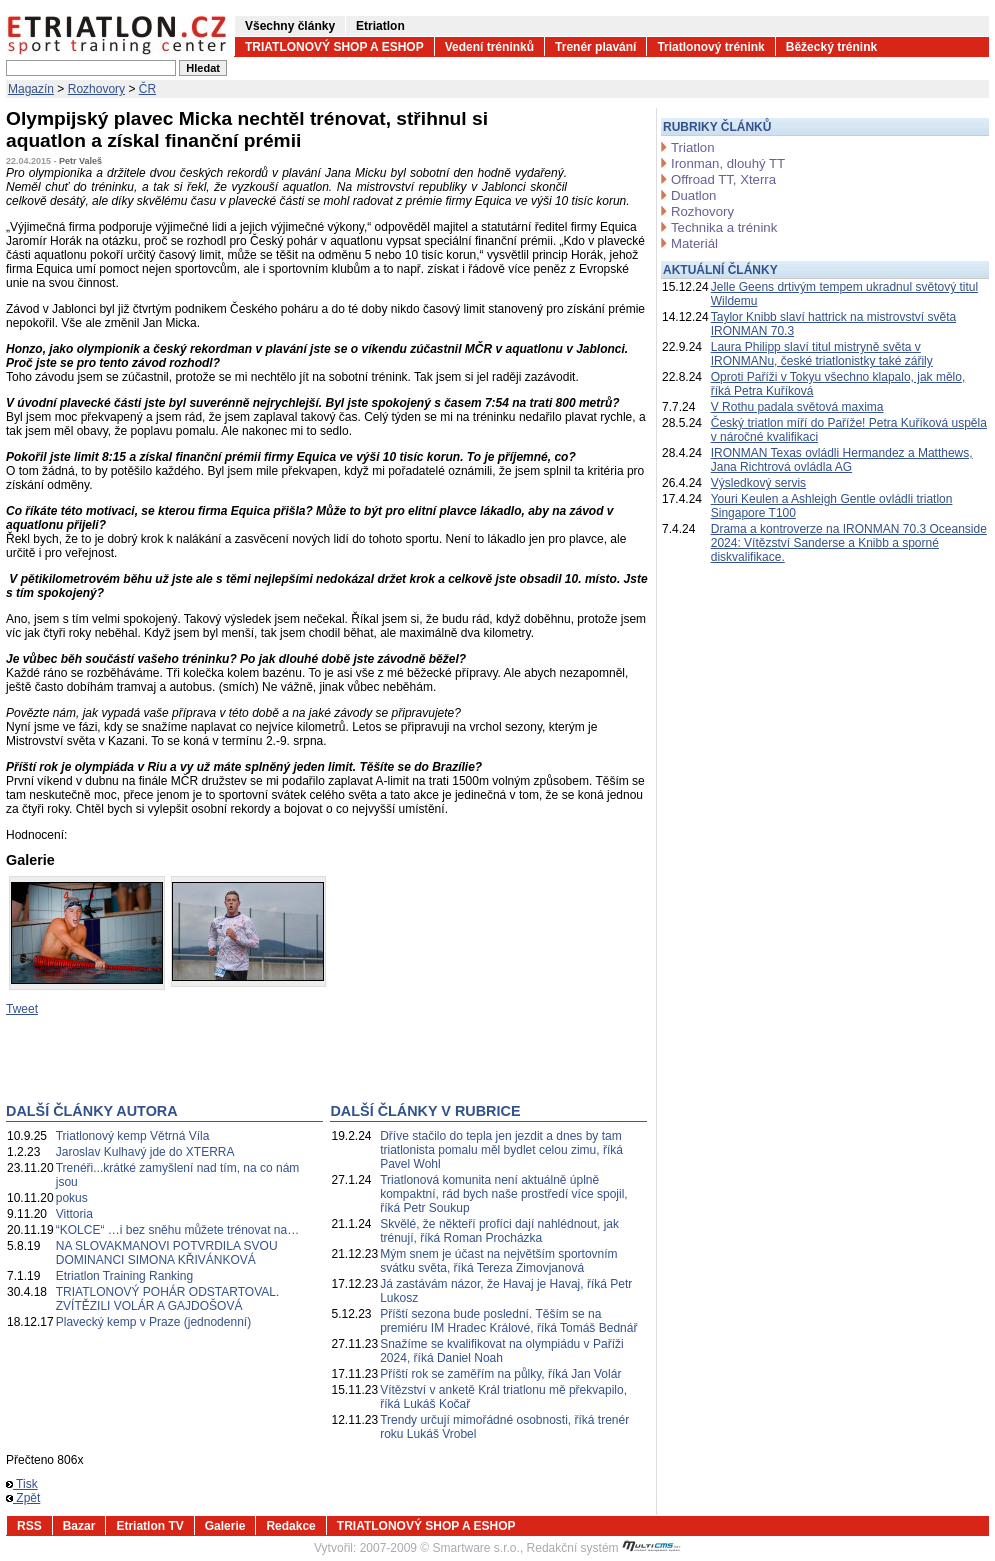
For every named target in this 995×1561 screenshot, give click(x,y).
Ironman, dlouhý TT (728, 163)
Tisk (22, 1484)
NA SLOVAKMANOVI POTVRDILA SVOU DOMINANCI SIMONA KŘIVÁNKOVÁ (167, 1253)
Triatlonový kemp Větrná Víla (133, 1136)
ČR (147, 89)
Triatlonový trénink (710, 47)
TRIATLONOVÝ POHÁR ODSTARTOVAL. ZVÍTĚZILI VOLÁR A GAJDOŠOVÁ (168, 1299)
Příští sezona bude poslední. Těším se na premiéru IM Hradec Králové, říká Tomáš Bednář (508, 1321)
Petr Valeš (80, 161)
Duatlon (693, 195)
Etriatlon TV (149, 1526)
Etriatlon (380, 26)
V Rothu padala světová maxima (797, 407)
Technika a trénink (724, 227)
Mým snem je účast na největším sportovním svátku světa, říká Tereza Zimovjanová (498, 1261)
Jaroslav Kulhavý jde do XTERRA (145, 1152)
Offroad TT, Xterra (723, 179)
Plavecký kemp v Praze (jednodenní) (153, 1322)
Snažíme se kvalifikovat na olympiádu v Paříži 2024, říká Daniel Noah (501, 1351)
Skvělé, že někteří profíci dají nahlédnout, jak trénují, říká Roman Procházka (499, 1231)
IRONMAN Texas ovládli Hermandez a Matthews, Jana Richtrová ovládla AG (842, 460)
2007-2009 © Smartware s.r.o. (440, 1548)
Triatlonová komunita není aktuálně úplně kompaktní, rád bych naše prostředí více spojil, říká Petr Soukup (503, 1194)
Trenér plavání (595, 47)
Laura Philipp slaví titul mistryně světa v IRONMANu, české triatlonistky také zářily (822, 354)
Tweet (22, 1009)
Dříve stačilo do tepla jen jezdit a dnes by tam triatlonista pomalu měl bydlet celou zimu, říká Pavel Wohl (501, 1150)
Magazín (31, 89)
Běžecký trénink (831, 47)
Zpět (23, 1498)
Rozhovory (96, 89)
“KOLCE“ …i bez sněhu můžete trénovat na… (177, 1230)
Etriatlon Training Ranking (124, 1276)
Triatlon (692, 147)
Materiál (694, 243)
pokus (72, 1198)
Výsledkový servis (758, 483)
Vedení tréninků (489, 47)
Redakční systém (604, 1548)
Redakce (290, 1526)
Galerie (225, 1526)
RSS (29, 1526)
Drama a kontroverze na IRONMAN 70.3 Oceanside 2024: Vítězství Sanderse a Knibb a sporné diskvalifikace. (849, 543)
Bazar (79, 1526)
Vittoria (74, 1214)
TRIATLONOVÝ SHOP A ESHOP (334, 47)
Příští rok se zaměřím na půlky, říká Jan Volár (500, 1374)
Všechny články (290, 26)
